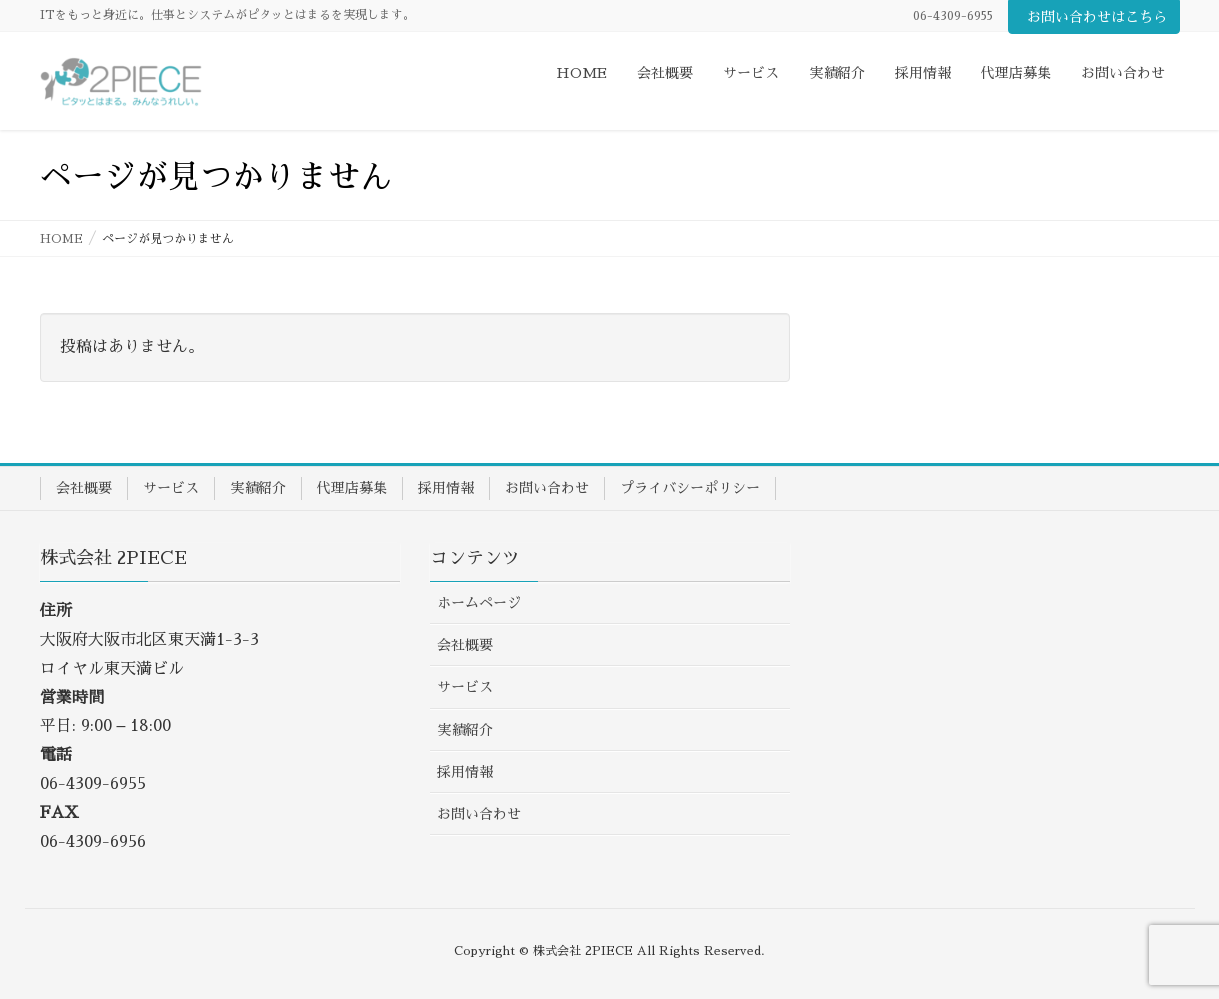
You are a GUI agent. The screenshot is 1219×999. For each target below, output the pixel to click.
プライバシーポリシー (690, 488)
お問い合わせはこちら (1097, 17)
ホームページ (479, 603)
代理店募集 (352, 488)
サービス (171, 488)
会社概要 (84, 488)
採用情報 (446, 488)
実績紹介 (258, 488)
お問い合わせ (547, 488)
